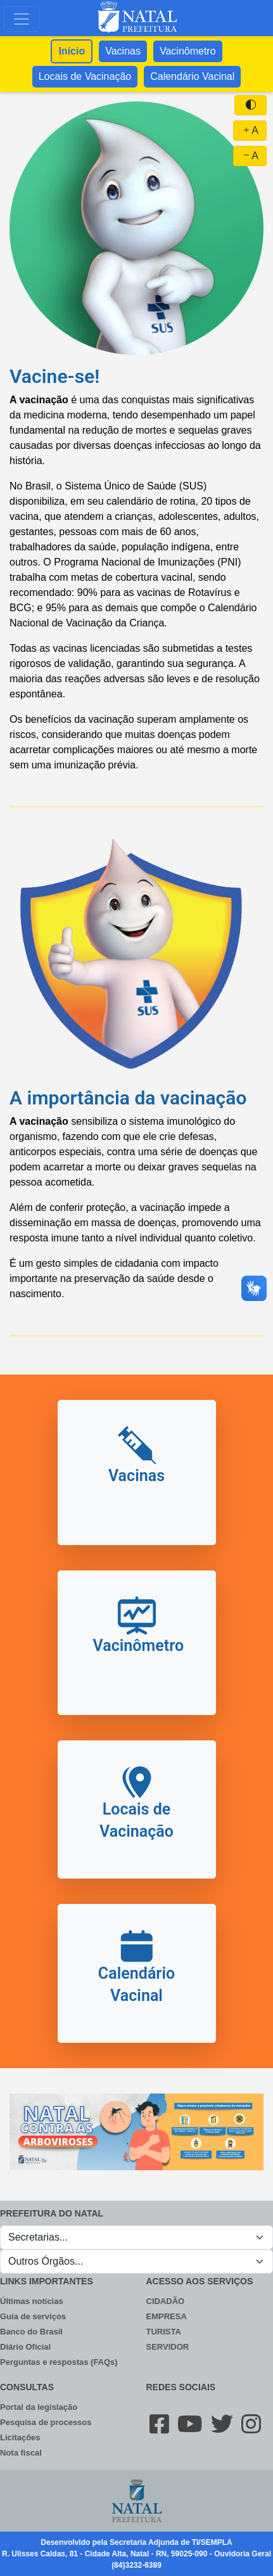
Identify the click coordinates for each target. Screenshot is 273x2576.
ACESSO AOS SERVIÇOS (199, 2281)
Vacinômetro (188, 51)
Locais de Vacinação (85, 76)
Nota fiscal (21, 2452)
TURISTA (163, 2331)
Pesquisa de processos (46, 2422)
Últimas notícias (31, 2301)
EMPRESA (166, 2316)
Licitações (20, 2437)
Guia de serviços (33, 2316)
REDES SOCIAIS (181, 2387)
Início (71, 51)
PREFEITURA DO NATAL (51, 2213)
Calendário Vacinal (192, 76)
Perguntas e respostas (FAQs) (59, 2362)
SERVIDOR (167, 2347)
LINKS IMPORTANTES (46, 2281)
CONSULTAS (27, 2387)
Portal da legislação (38, 2407)
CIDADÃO (165, 2301)
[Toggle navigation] (21, 19)
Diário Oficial (25, 2347)
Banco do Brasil (31, 2331)
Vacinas (123, 51)
